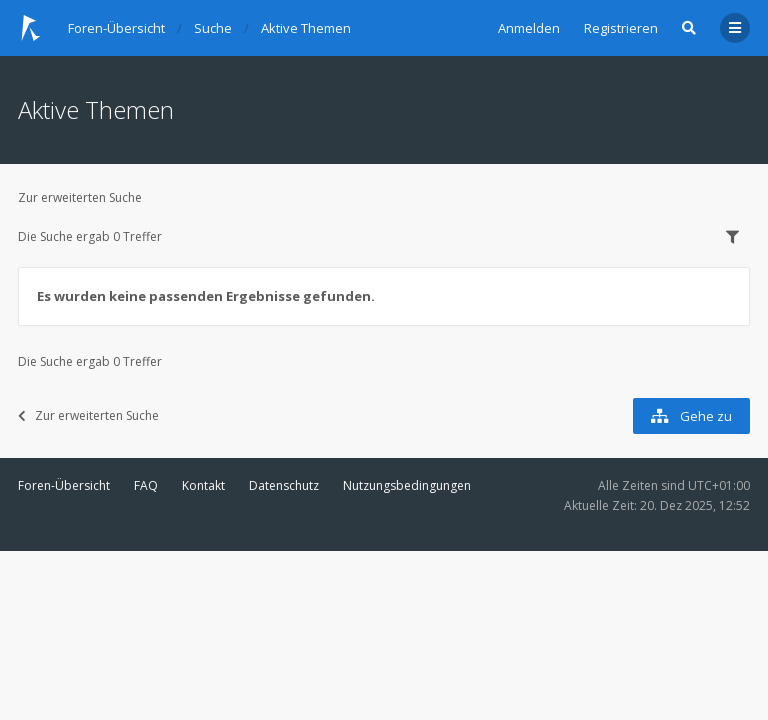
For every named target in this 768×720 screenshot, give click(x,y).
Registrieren (621, 28)
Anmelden (529, 28)
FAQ (146, 485)
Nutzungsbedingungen (407, 485)
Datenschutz (284, 485)
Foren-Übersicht (64, 485)
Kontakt (203, 485)
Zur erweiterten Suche (80, 197)
